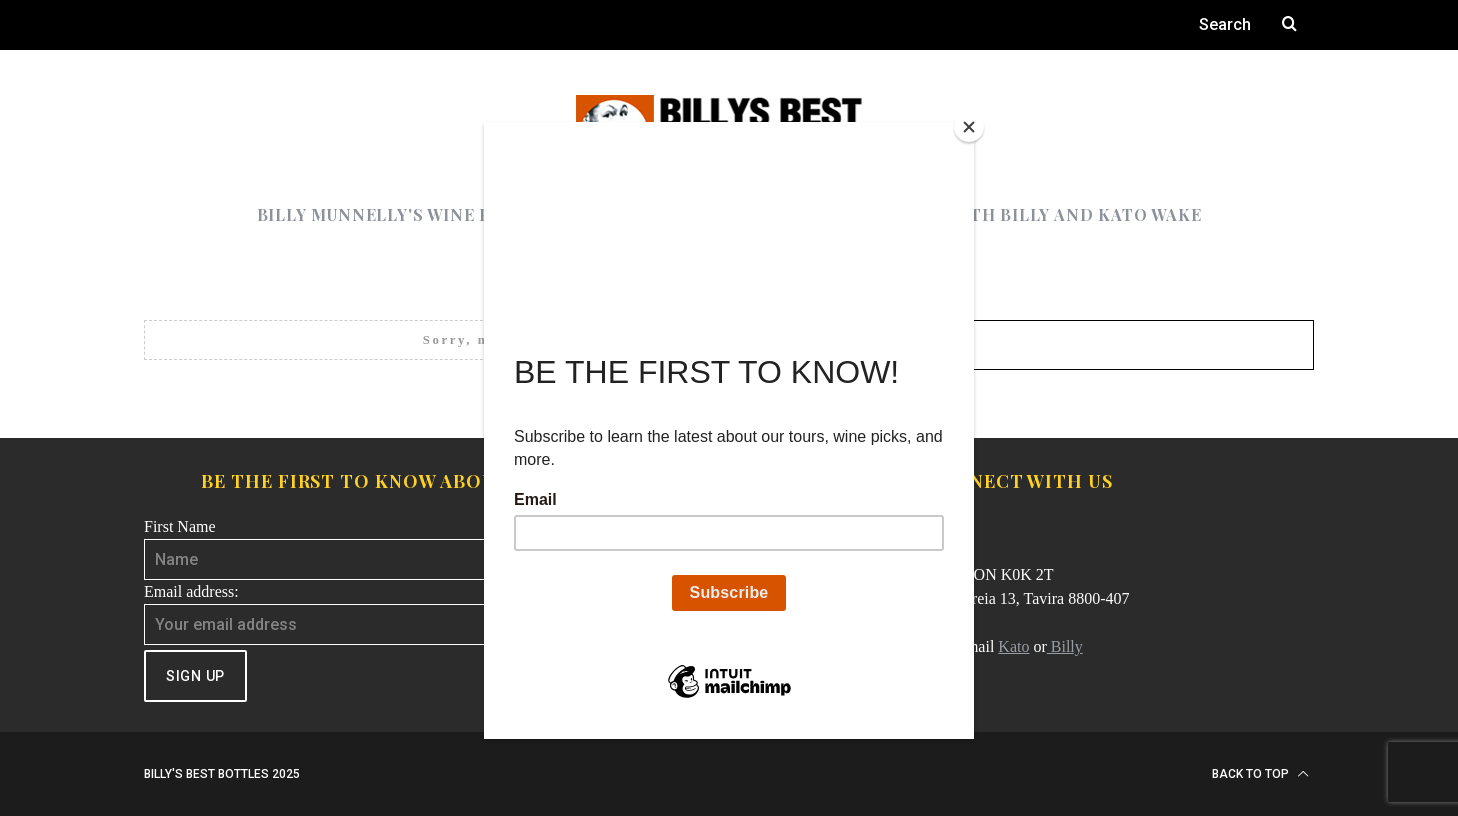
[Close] (969, 127)
